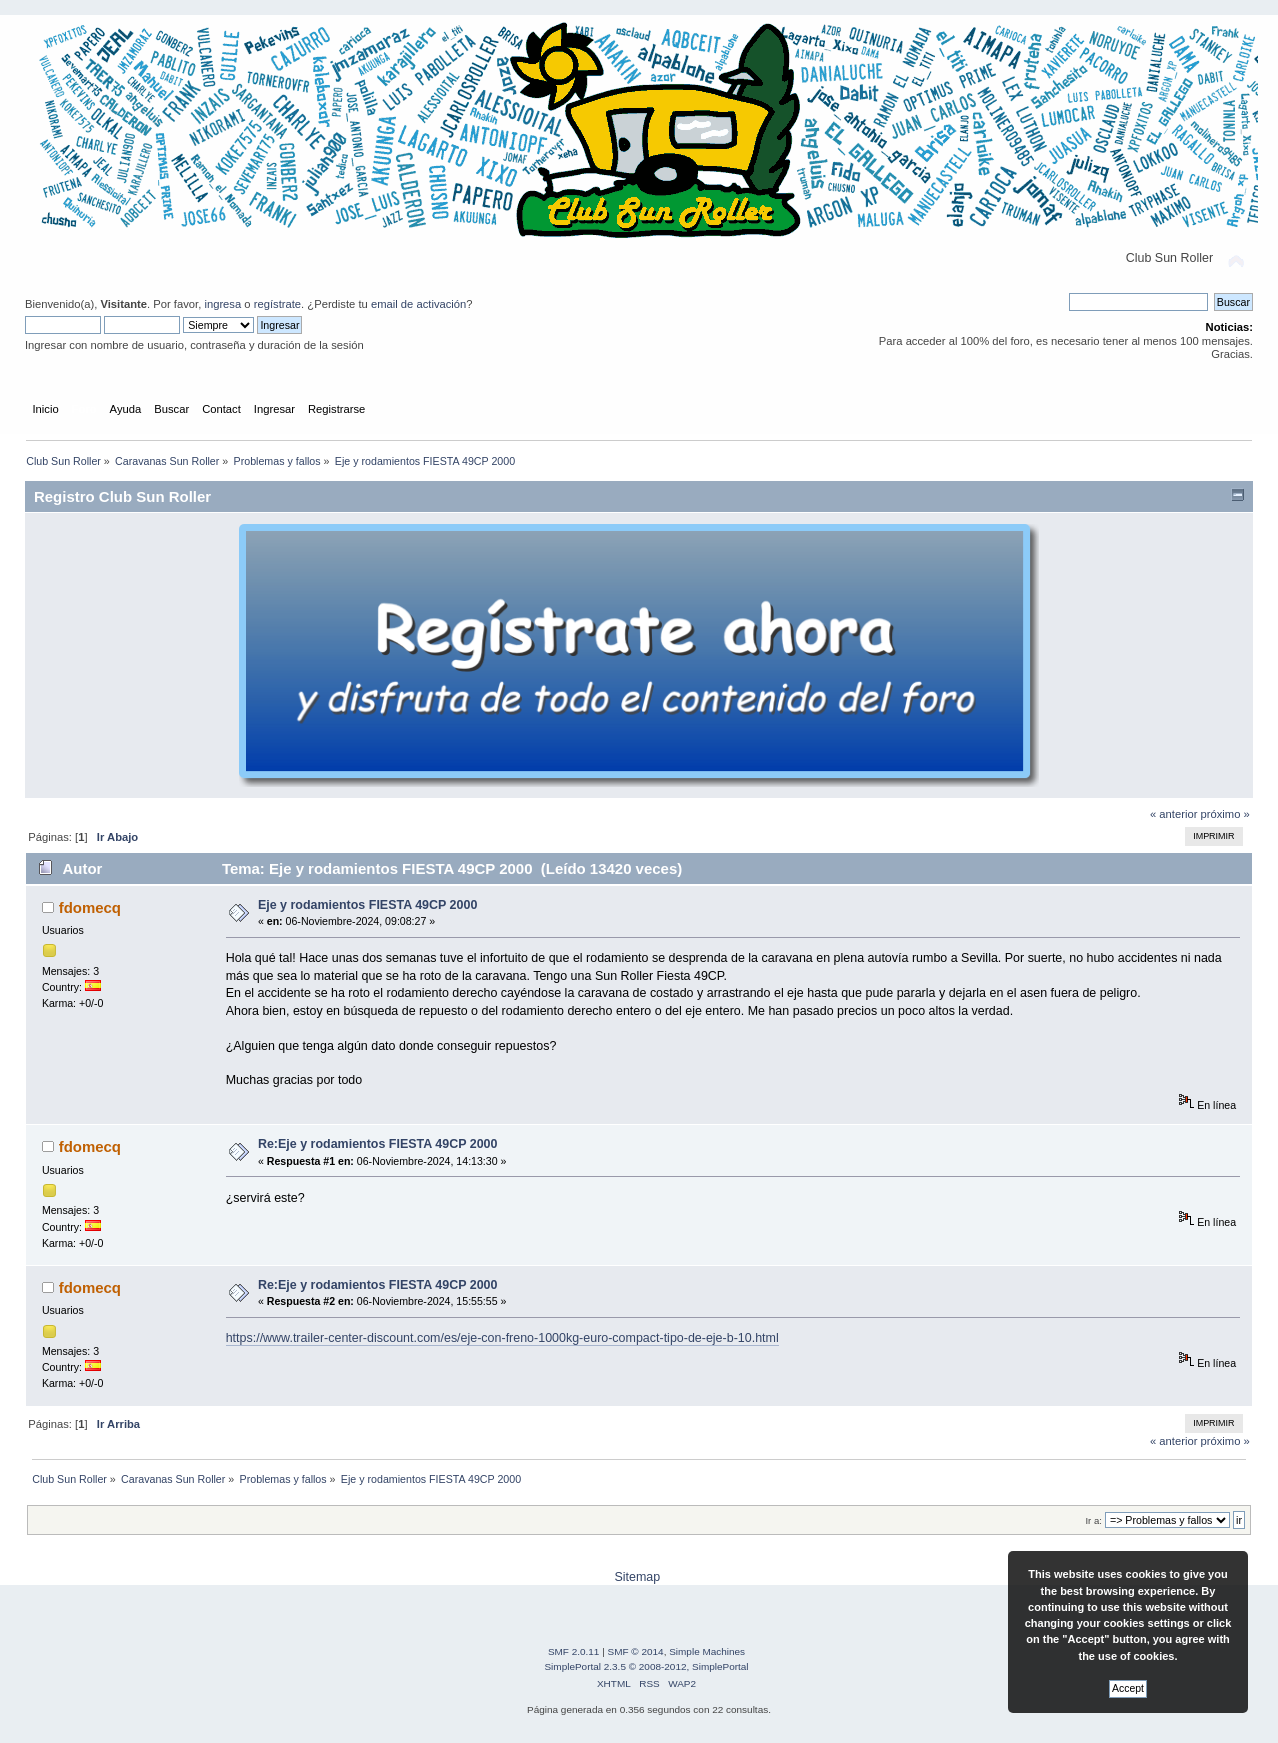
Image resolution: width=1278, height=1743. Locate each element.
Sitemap (637, 1577)
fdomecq (90, 907)
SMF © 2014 (636, 1651)
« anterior (1173, 814)
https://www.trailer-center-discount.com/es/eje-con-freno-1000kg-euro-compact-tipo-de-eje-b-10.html (502, 1338)
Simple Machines (707, 1651)
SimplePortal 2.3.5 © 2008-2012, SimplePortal (646, 1666)
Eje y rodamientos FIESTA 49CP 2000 (367, 905)
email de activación (418, 304)
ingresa (222, 304)
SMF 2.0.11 (574, 1651)
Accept (1128, 1688)
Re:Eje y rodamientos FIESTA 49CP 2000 (378, 1144)
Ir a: (1093, 1520)
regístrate (277, 304)
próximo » (1225, 814)
